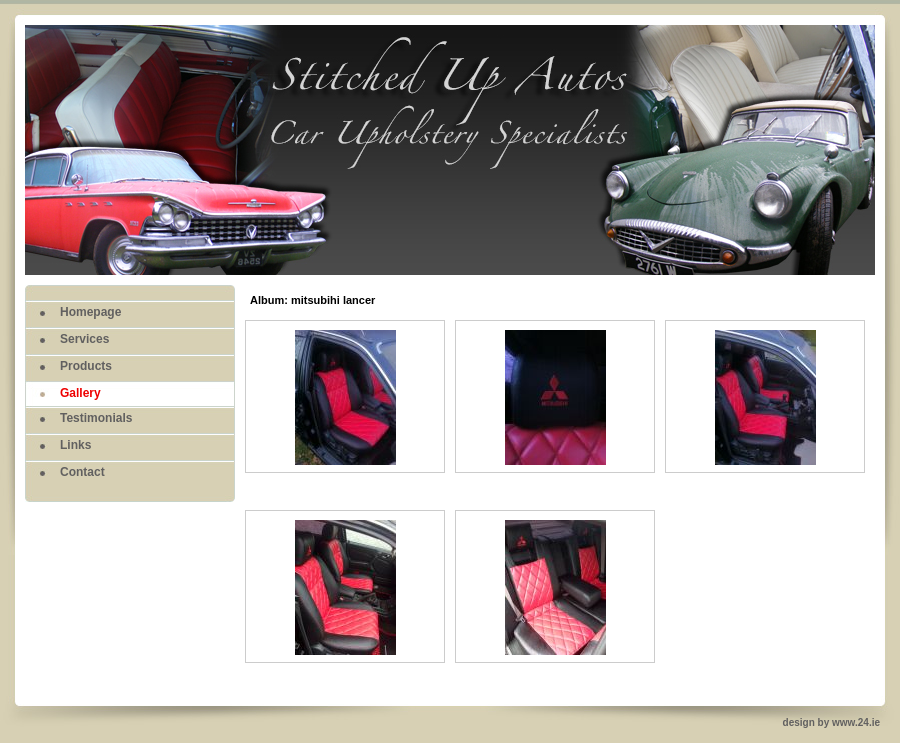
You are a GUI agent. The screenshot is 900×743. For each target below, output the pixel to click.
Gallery (80, 393)
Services (84, 339)
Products (86, 366)
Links (75, 445)
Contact (82, 472)
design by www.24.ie (831, 722)
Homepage (90, 312)
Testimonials (96, 418)
